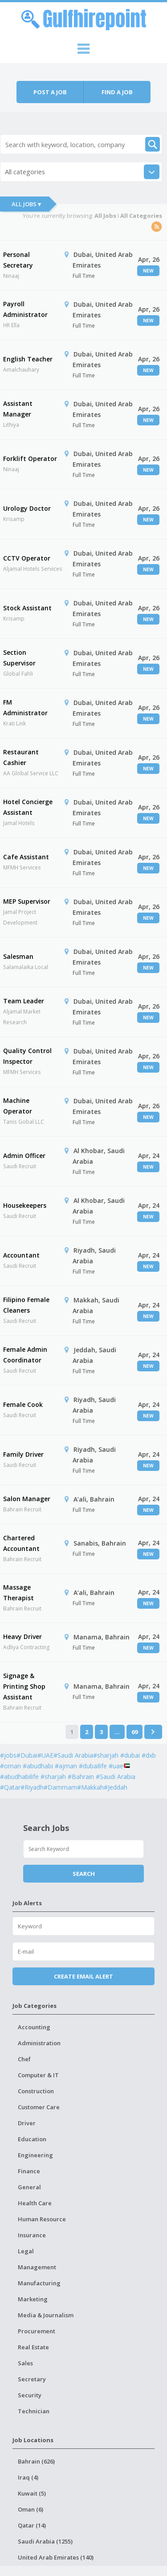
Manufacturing (39, 2283)
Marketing (33, 2299)
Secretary (32, 2379)
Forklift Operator (30, 458)
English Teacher (28, 359)
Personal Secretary (18, 259)
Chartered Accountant (21, 1543)
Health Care (35, 2203)
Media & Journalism (45, 2315)
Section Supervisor (19, 657)
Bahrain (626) (36, 2461)
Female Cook (23, 1404)
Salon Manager (26, 1498)
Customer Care (39, 2107)
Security (29, 2395)
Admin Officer (24, 1155)
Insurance (32, 2235)
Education (32, 2139)
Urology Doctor (27, 508)
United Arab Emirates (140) (56, 2557)
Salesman (18, 956)
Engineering (35, 2155)
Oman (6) (30, 2509)
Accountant (21, 1255)
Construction (36, 2091)
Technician (33, 2411)
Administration (39, 2043)
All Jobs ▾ (26, 204)
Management (37, 2267)
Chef (24, 2059)
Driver (27, 2123)
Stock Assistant (27, 608)
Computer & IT (38, 2075)
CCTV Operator (26, 558)
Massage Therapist (18, 1592)
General (29, 2187)
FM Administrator (25, 707)
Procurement (36, 2331)
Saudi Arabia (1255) (45, 2541)
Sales (25, 2363)
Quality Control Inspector (27, 1056)
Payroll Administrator (25, 309)
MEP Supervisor (26, 901)
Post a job (50, 92)
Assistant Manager (18, 408)
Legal (26, 2251)
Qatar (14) (32, 2525)
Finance (29, 2171)
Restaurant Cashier (21, 757)
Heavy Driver (22, 1636)
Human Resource (42, 2219)
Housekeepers (24, 1205)
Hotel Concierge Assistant (28, 807)
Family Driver (23, 1454)
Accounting (34, 2027)
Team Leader (23, 1001)
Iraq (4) (28, 2477)
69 (134, 1732)
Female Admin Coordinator (25, 1354)
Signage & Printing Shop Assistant (24, 1686)
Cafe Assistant (26, 857)
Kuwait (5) (32, 2493)
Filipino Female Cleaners (26, 1304)
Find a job (117, 92)
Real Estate (33, 2347)
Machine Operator (17, 1105)
